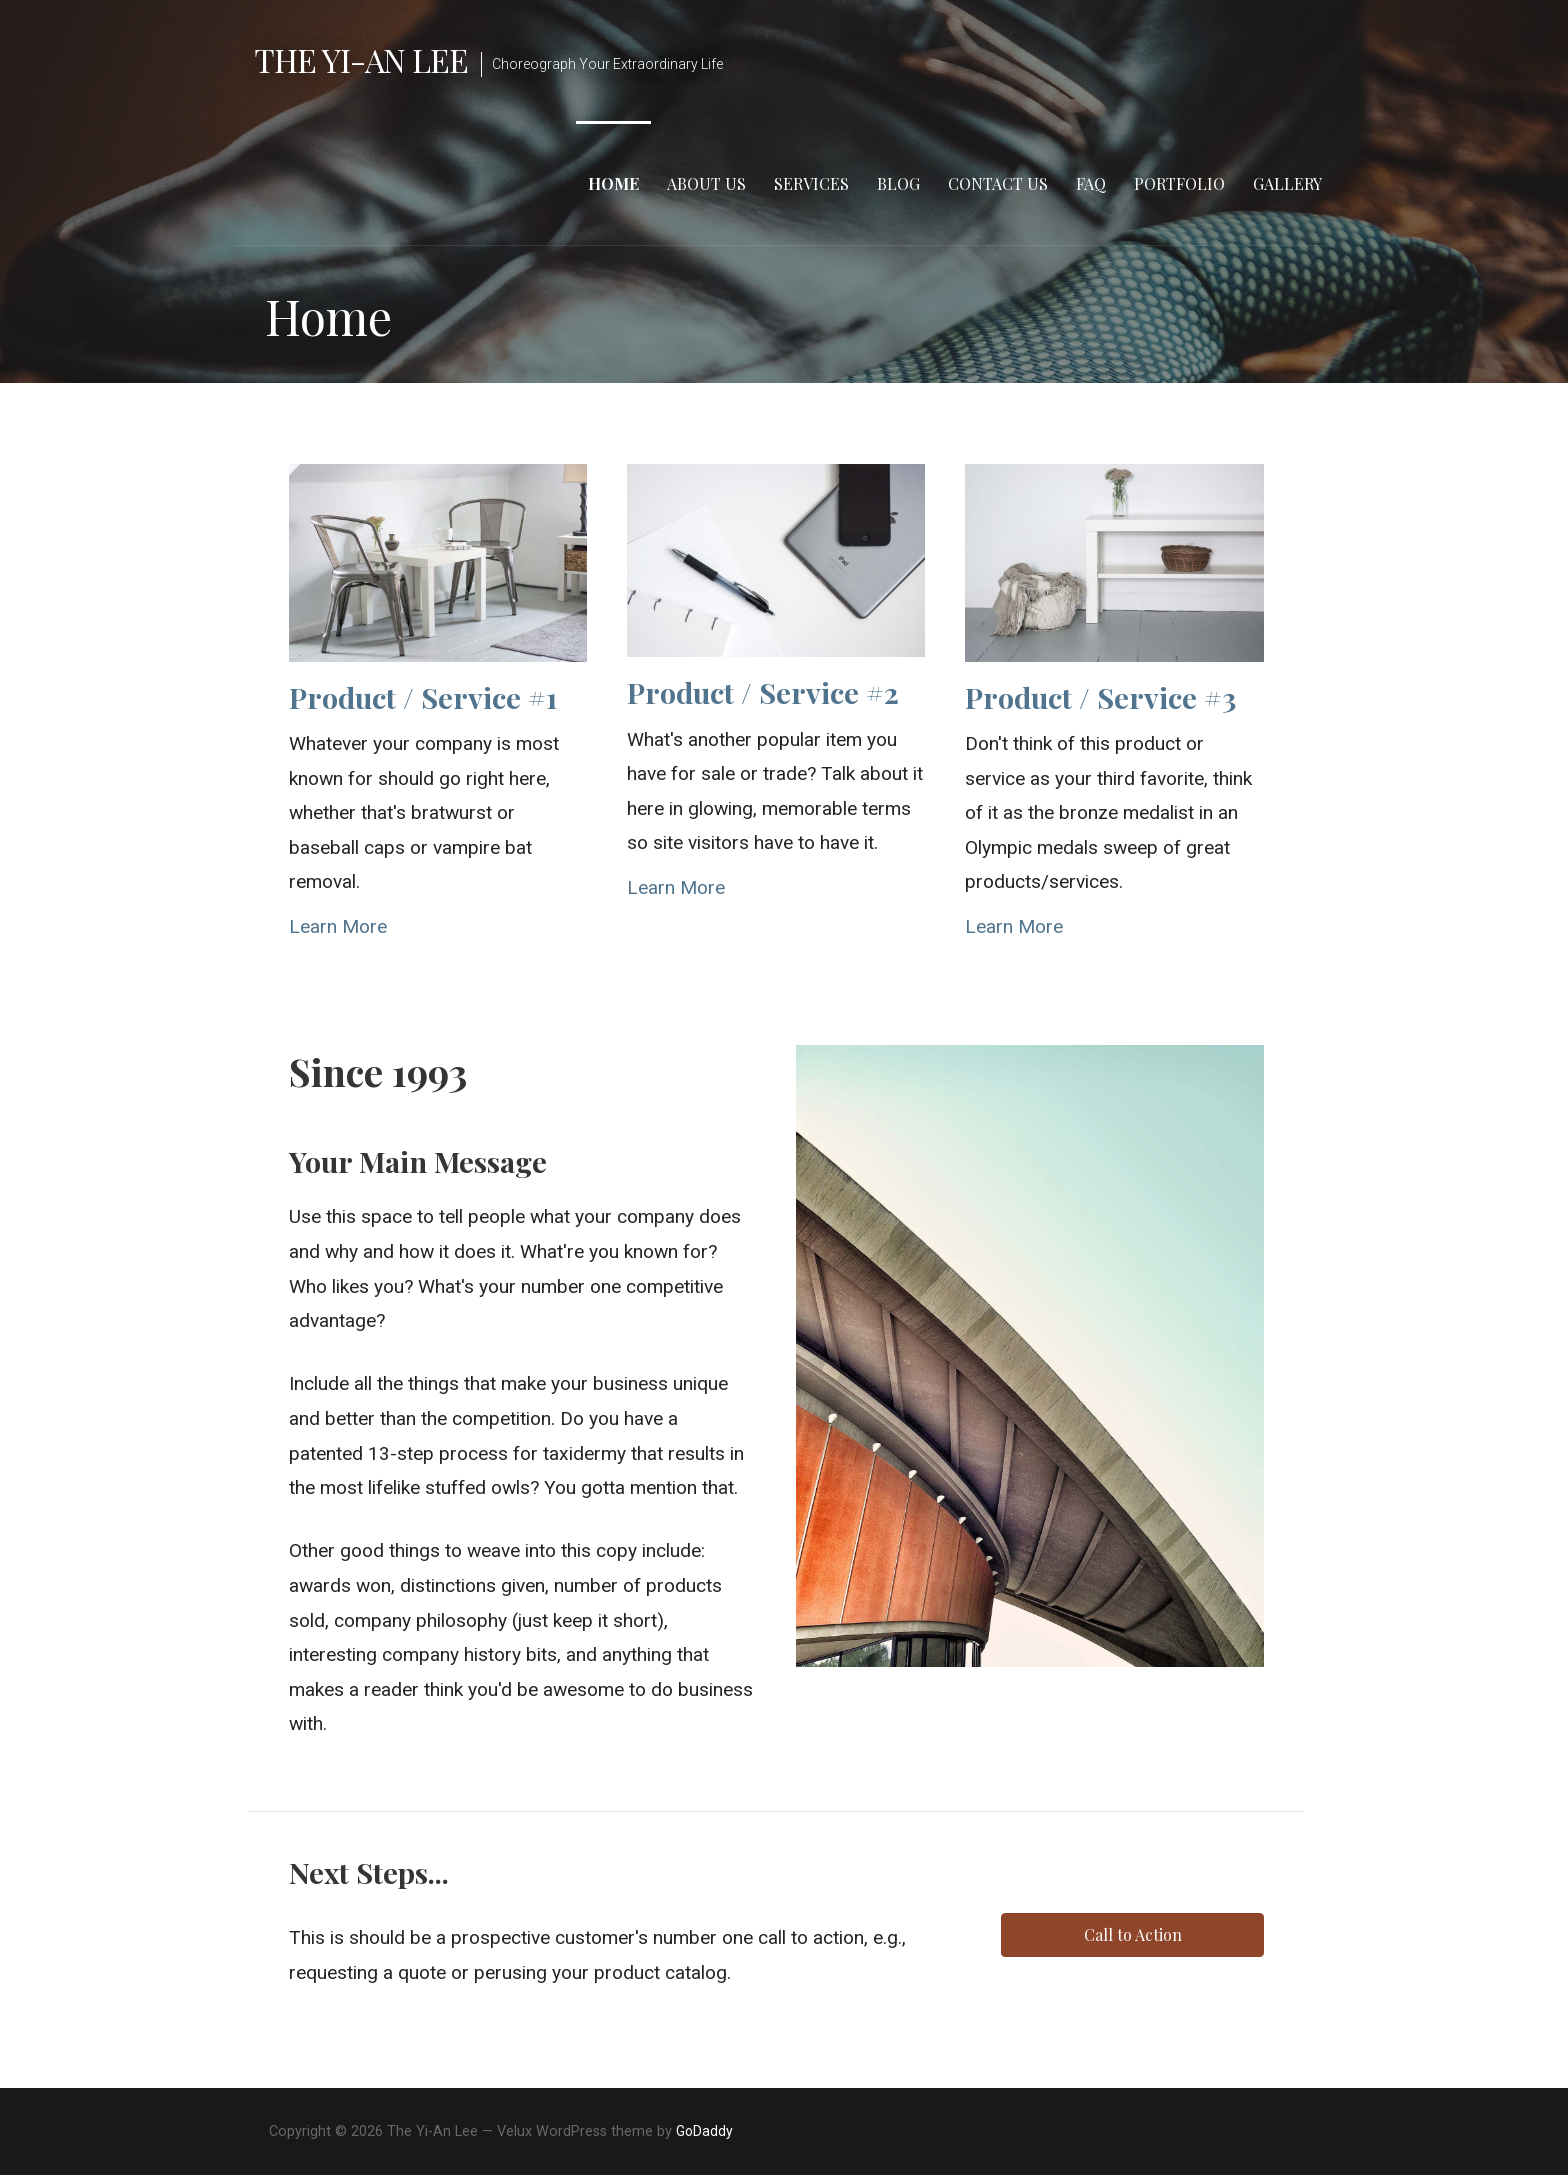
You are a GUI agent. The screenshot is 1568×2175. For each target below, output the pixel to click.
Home (613, 183)
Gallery (1287, 183)
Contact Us (998, 183)
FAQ (1091, 183)
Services (811, 183)
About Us (706, 183)
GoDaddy (704, 2131)
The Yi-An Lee (361, 59)
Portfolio (1179, 183)
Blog (898, 183)
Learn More (338, 926)
